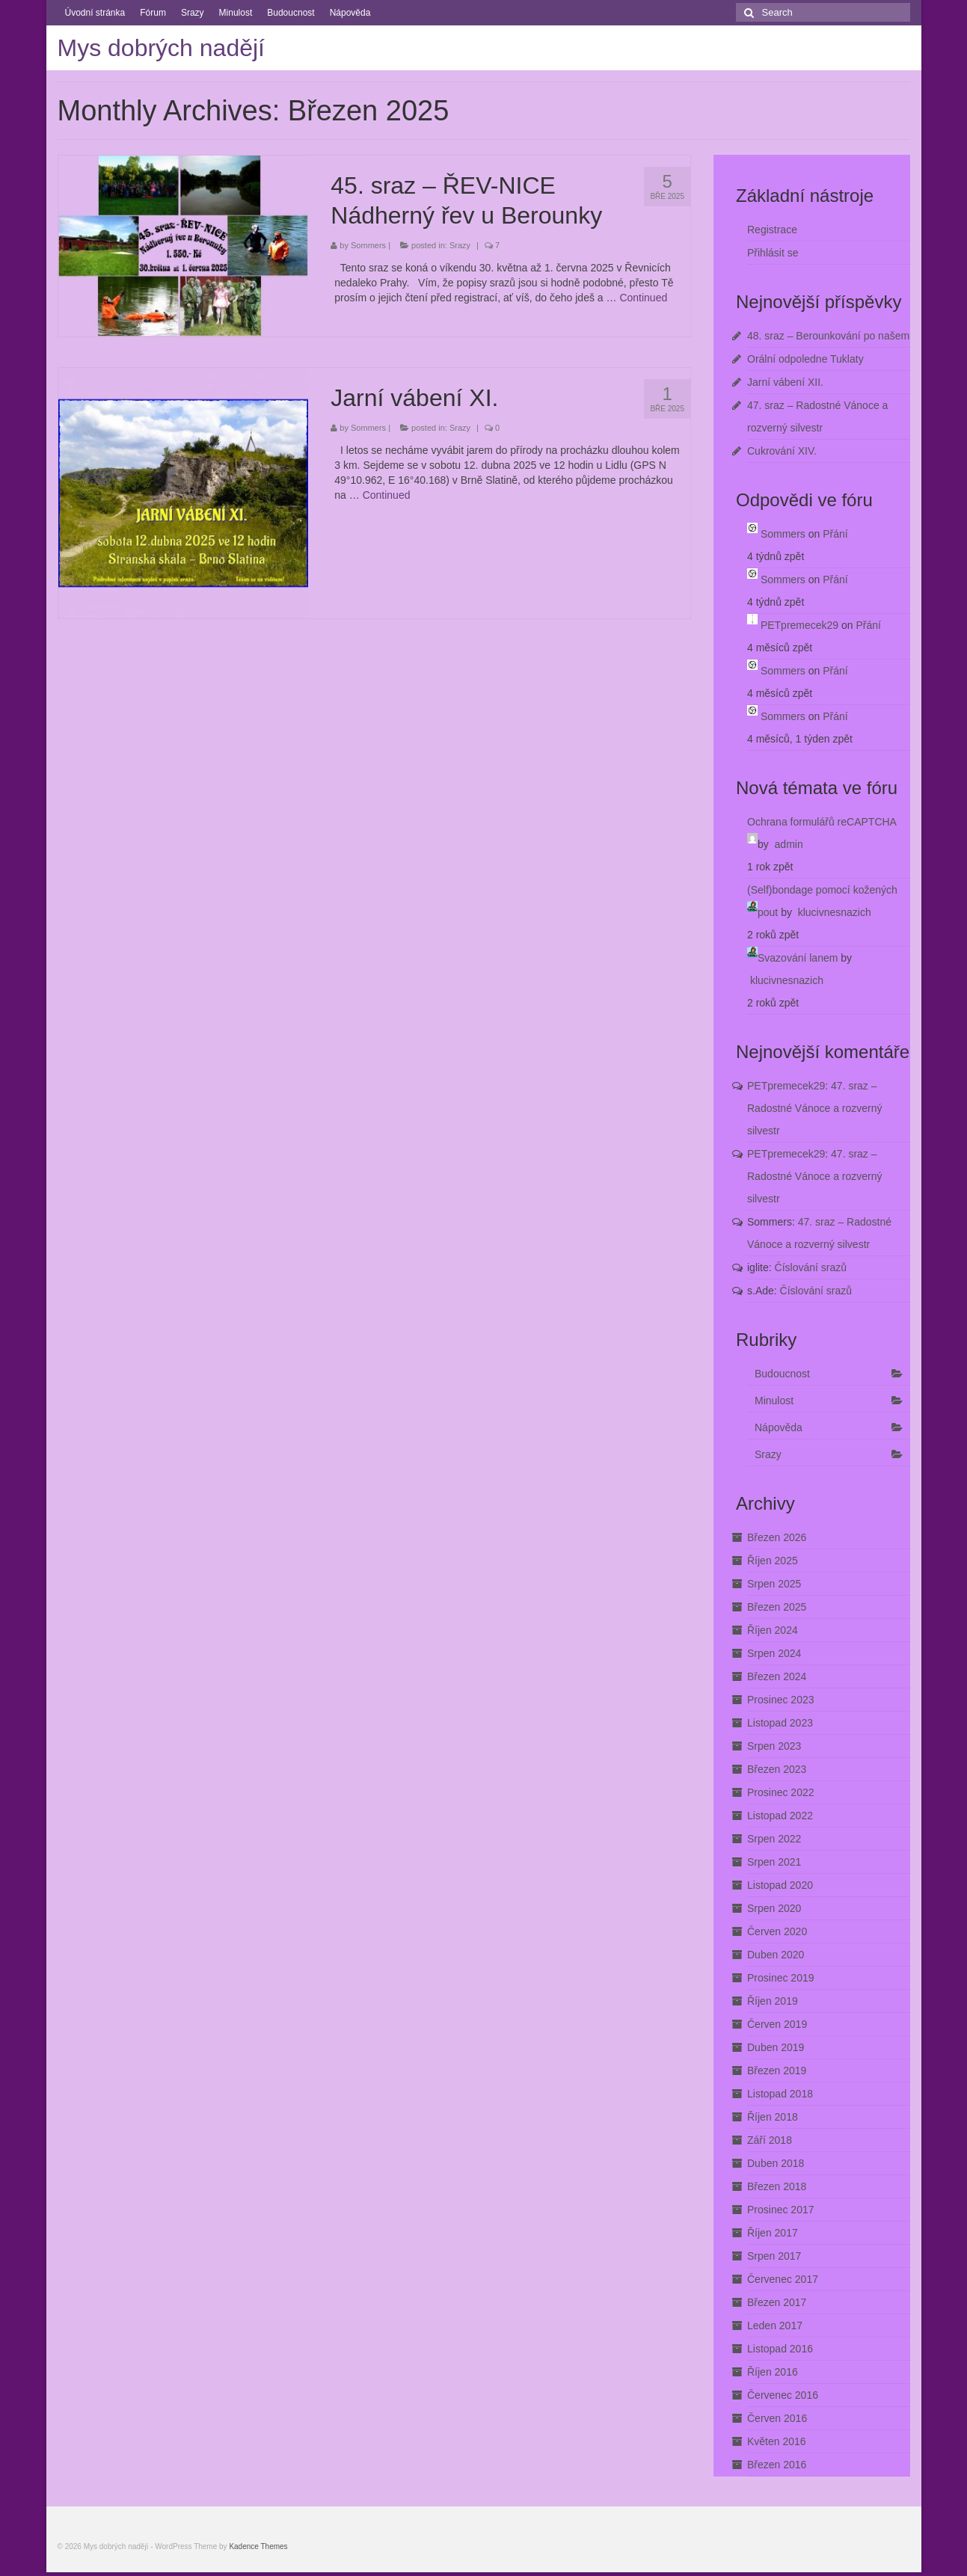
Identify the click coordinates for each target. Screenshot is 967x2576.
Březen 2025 (776, 1607)
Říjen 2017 (772, 2233)
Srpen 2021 (774, 1862)
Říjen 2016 (772, 2372)
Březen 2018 (776, 2186)
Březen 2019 (776, 2071)
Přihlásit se (772, 253)
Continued (643, 298)
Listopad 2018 (780, 2094)
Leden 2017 (774, 2325)
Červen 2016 (777, 2418)
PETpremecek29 (799, 625)
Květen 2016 (776, 2441)
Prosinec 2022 (780, 1792)
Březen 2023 (776, 1769)
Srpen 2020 (774, 1908)
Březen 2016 (776, 2465)
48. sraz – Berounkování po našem (828, 336)
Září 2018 (769, 2140)
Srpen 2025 (774, 1584)
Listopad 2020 (780, 1885)
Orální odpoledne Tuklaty (805, 359)
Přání (835, 534)
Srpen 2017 (774, 2256)
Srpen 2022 (774, 1839)
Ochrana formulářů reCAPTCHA (821, 822)
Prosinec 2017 (780, 2210)
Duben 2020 (775, 1955)
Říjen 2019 (772, 2001)
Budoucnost (290, 12)
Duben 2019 (775, 2047)
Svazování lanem (798, 958)
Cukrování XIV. (782, 451)
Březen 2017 (776, 2302)
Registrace (772, 230)
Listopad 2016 (780, 2349)
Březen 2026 (776, 1537)
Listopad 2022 (780, 1816)
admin (789, 844)
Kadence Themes (258, 2546)
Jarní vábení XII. (785, 382)
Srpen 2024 (774, 1653)
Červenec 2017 (782, 2279)
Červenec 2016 (782, 2395)
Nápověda (350, 12)
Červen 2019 (777, 2024)
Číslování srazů (811, 1267)
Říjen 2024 (772, 1630)
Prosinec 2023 (780, 1700)
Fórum (153, 12)
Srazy (192, 12)
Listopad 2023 (780, 1723)
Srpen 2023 (774, 1746)
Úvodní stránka (95, 12)
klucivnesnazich (834, 912)
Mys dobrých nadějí (161, 47)
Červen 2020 (777, 1931)
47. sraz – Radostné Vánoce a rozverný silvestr (814, 1108)
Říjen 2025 (772, 1561)
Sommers (368, 245)
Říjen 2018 (772, 2117)
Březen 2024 (776, 1676)
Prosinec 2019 (780, 1978)
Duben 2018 (775, 2163)
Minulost (236, 12)
